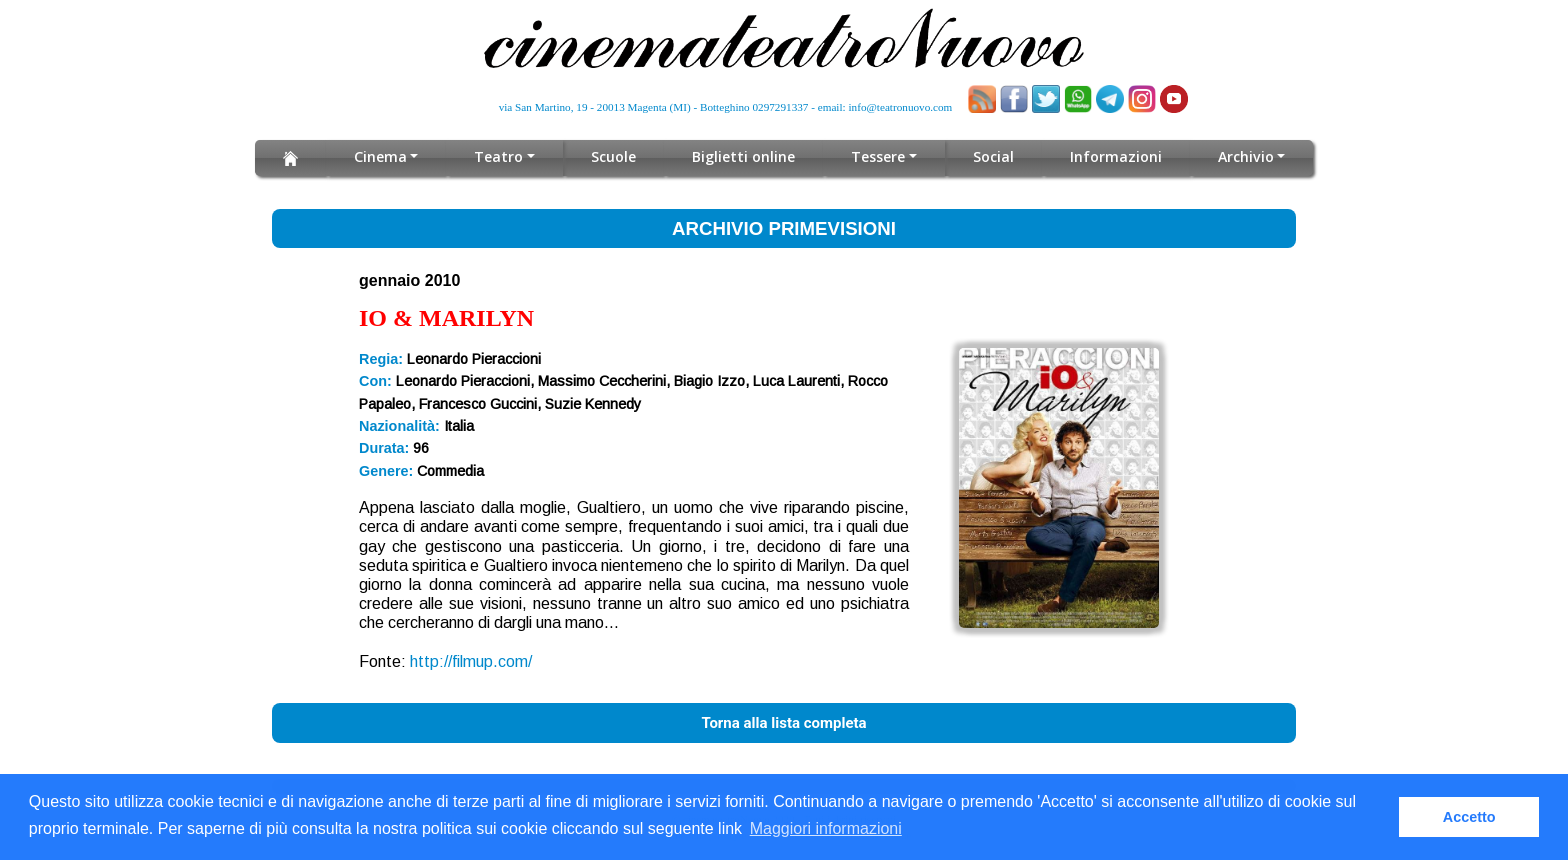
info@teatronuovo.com (901, 107)
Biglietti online (744, 156)
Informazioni (1116, 156)
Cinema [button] (380, 156)
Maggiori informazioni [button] (826, 828)
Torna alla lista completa (783, 723)
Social (993, 156)
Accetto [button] (1469, 817)
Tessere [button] (879, 156)
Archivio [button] (1245, 156)
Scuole (614, 156)
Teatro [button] (499, 156)
